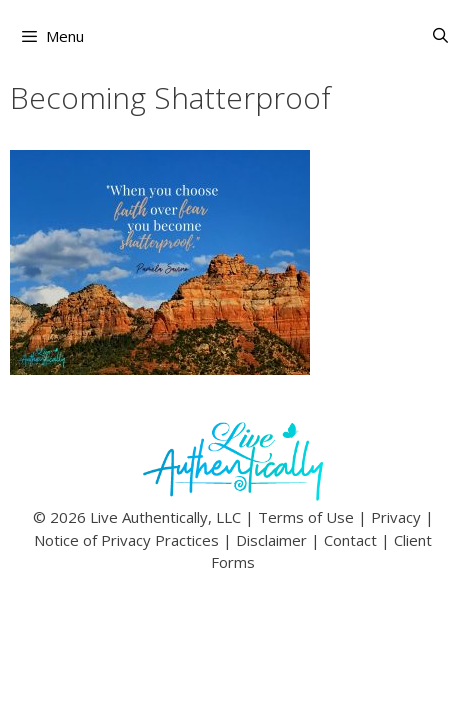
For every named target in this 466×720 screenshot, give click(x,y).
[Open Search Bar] (440, 35)
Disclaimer (271, 540)
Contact (350, 540)
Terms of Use (306, 517)
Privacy (396, 517)
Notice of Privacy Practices (126, 540)
